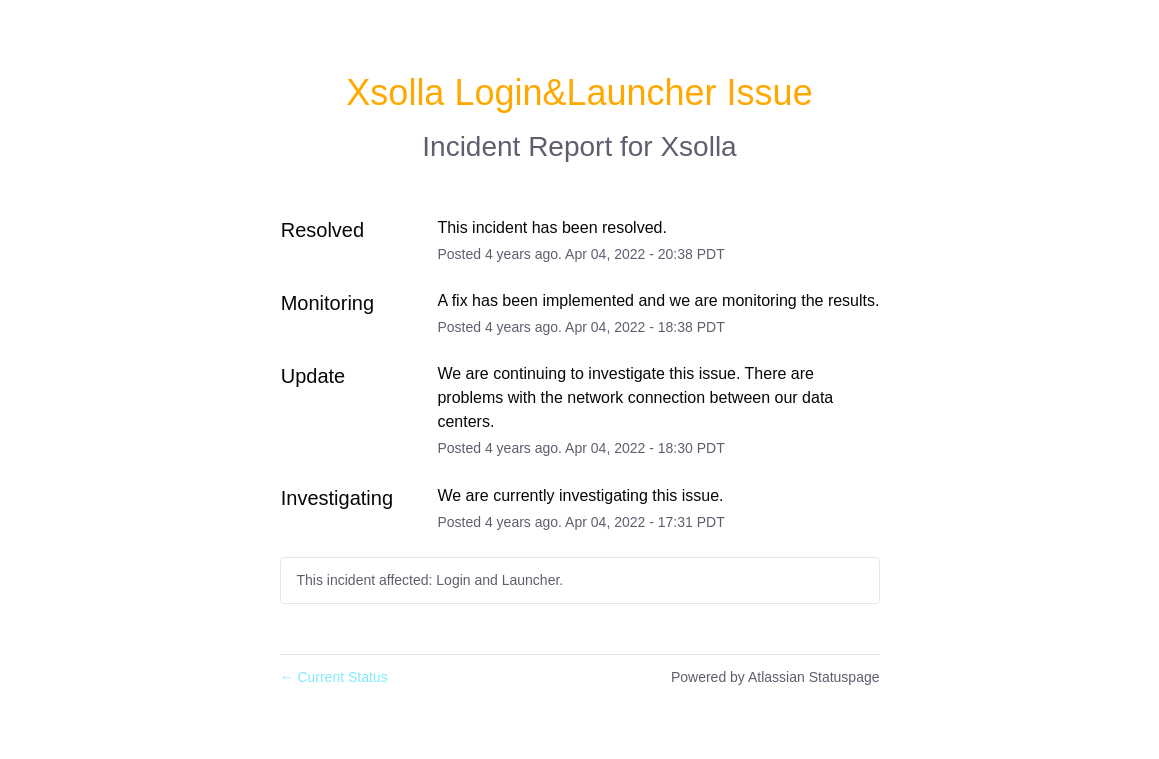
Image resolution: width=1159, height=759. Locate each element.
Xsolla (698, 146)
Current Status (334, 677)
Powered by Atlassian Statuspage (775, 677)
